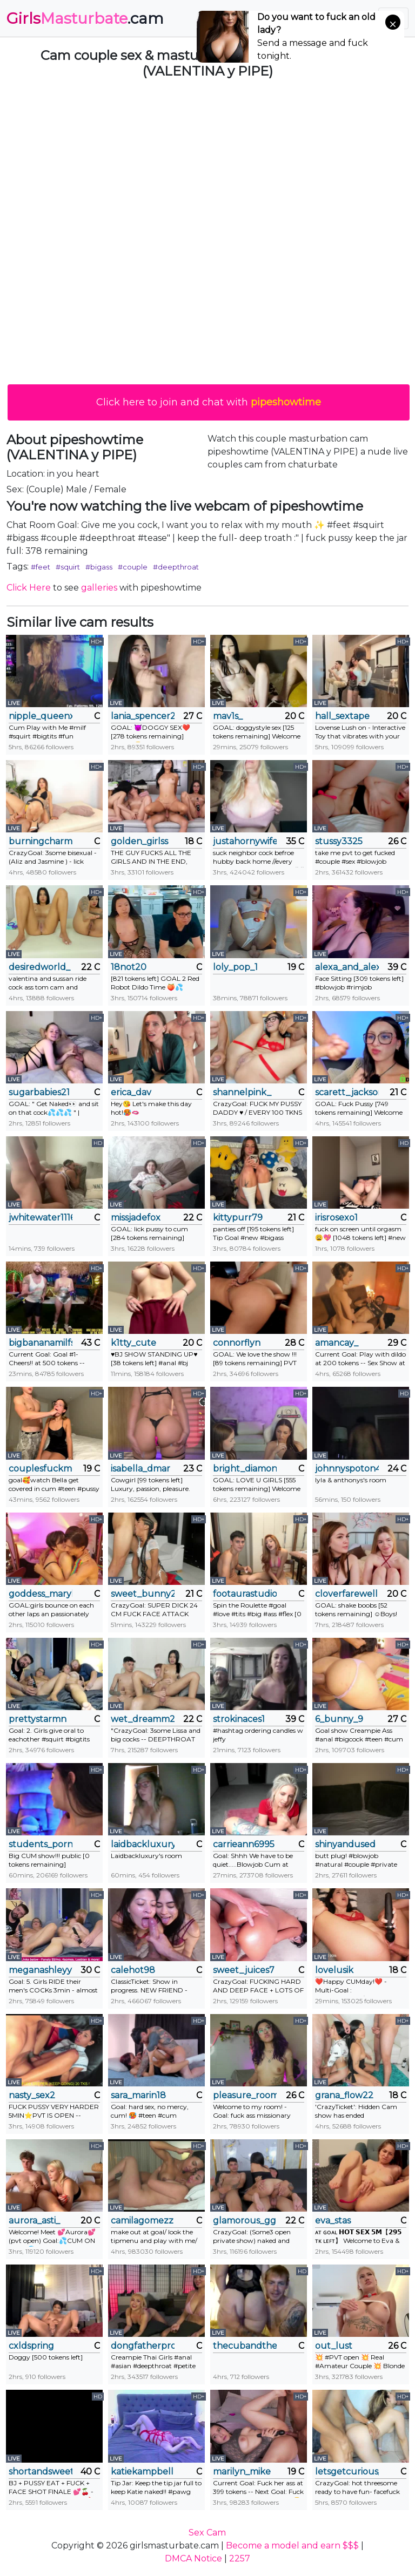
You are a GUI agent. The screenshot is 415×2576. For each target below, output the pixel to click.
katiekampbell (142, 2471)
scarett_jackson (347, 1092)
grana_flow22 (344, 2095)
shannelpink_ (242, 1092)
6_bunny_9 (339, 1719)
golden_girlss (139, 841)
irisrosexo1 (336, 1217)
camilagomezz (142, 2220)
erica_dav (131, 1092)
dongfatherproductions (143, 2346)
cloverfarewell (346, 1594)
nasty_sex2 (32, 2095)
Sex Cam (207, 2532)
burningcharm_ (40, 841)
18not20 (128, 967)
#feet (40, 566)
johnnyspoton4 (347, 1468)
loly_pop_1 (235, 967)
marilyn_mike (242, 2471)
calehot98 (133, 1970)
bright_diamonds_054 (245, 1468)
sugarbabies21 (39, 1092)
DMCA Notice (193, 2558)
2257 (239, 2558)
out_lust (333, 2346)
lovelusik (334, 1970)
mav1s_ (228, 716)
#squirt (68, 566)
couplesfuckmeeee (40, 1468)
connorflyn (236, 1343)
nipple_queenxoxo (40, 716)
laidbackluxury (143, 1844)
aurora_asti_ (34, 2220)
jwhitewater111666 (40, 1217)
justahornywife (245, 841)
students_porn (40, 1844)
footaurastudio (245, 1594)
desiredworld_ (39, 967)
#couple (133, 566)
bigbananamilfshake (40, 1343)
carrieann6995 (244, 1844)
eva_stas (333, 2220)
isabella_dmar (140, 1468)
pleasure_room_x (245, 2095)
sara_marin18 (138, 2095)
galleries (99, 587)
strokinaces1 (239, 1719)
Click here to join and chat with (208, 402)
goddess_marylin (40, 1594)
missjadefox (135, 1217)
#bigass (98, 566)
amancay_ (336, 1343)
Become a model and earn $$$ (292, 2545)
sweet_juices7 (244, 1970)
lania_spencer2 (143, 716)
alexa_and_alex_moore (347, 967)
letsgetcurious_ (347, 2471)
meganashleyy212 (40, 1970)
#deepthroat (176, 566)
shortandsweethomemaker (40, 2471)
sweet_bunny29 (143, 1594)
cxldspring (31, 2346)
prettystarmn (37, 1719)
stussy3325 (339, 841)
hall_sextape (342, 716)
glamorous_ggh (245, 2220)
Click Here (28, 587)
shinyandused (345, 1844)
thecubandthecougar (245, 2346)
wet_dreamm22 (143, 1719)
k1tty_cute (133, 1343)
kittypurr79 (238, 1217)
